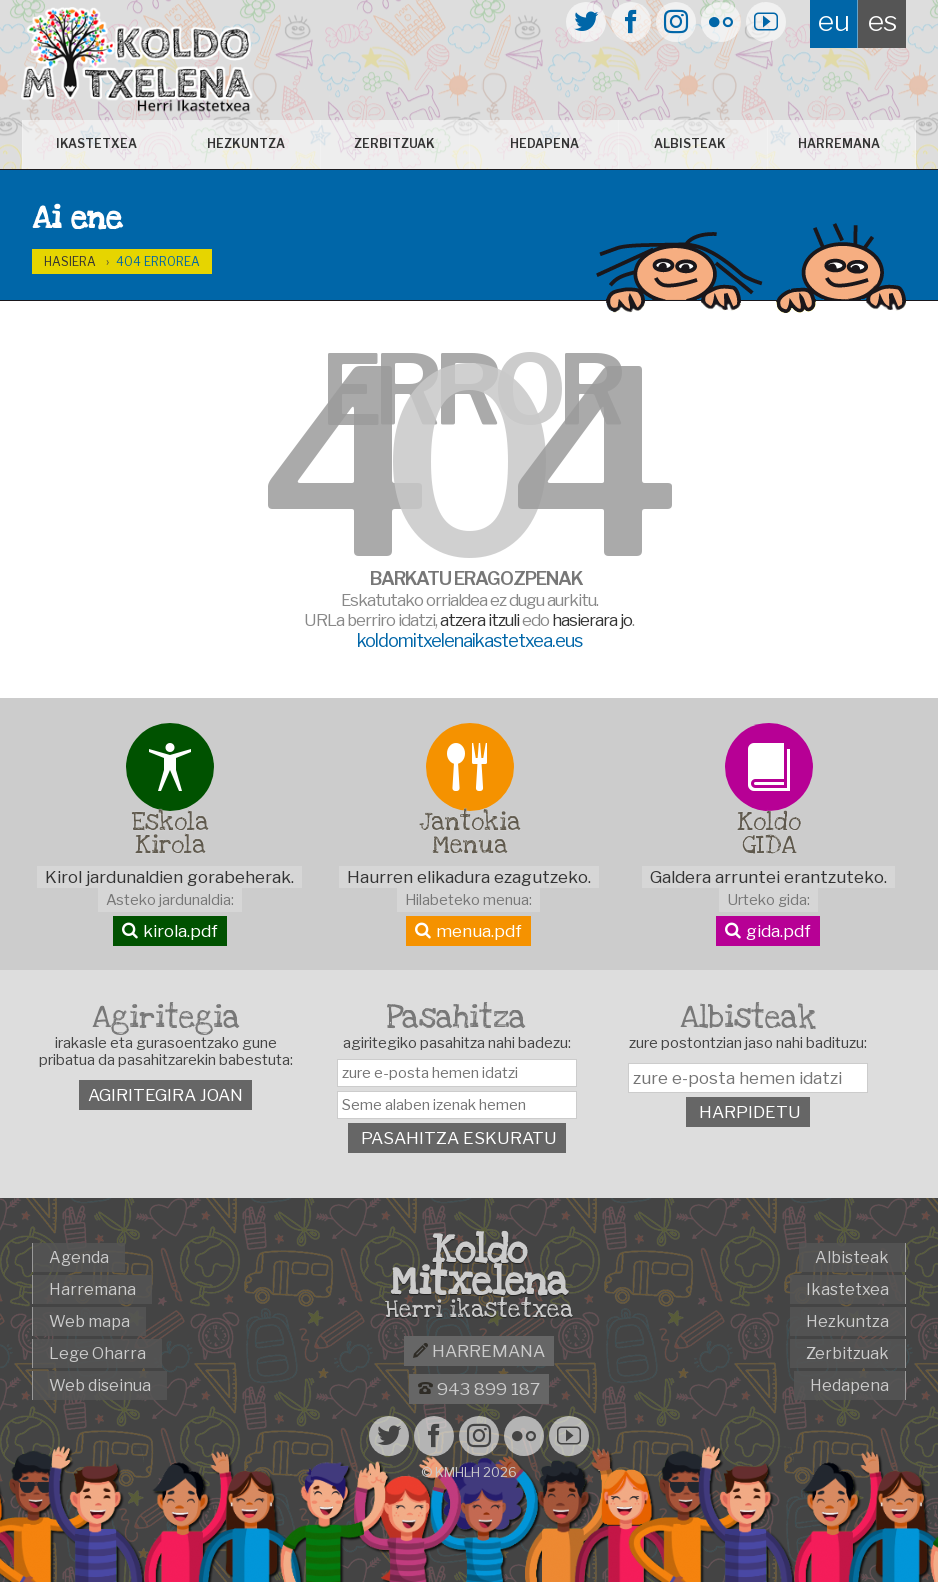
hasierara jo (592, 620)
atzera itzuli (479, 620)
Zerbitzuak (396, 143)
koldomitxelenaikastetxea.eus (469, 640)
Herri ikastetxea (479, 1310)
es (882, 21)
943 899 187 (479, 1389)
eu (834, 21)
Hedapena (542, 143)
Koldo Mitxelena (479, 1266)
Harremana (833, 143)
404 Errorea (158, 261)
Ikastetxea (105, 143)
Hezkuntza (251, 143)
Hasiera (70, 261)
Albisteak (688, 143)
